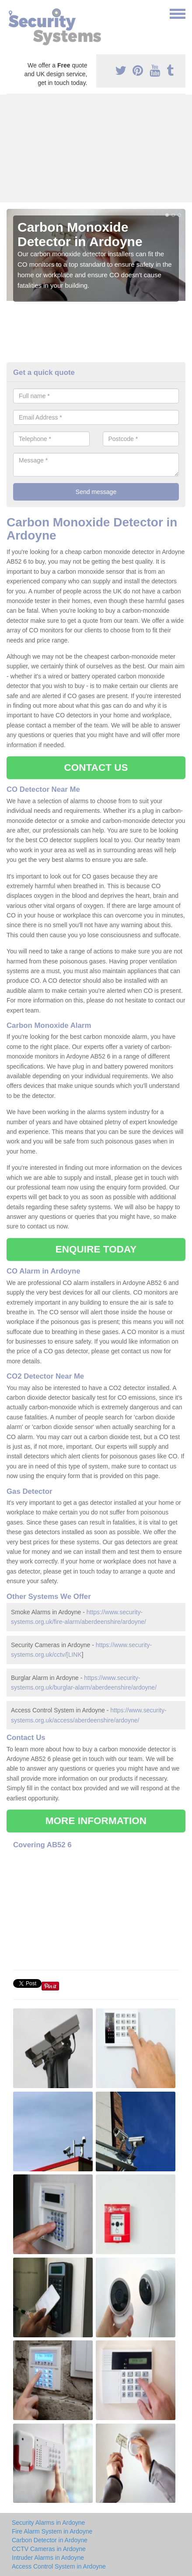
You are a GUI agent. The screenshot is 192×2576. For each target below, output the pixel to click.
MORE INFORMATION (96, 1820)
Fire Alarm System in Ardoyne (52, 2531)
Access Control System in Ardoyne (59, 2566)
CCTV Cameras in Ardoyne (49, 2548)
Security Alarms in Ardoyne (48, 2522)
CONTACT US (96, 767)
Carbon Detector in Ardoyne (49, 2540)
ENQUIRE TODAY (96, 1249)
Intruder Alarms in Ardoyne (48, 2557)
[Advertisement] (96, 148)
